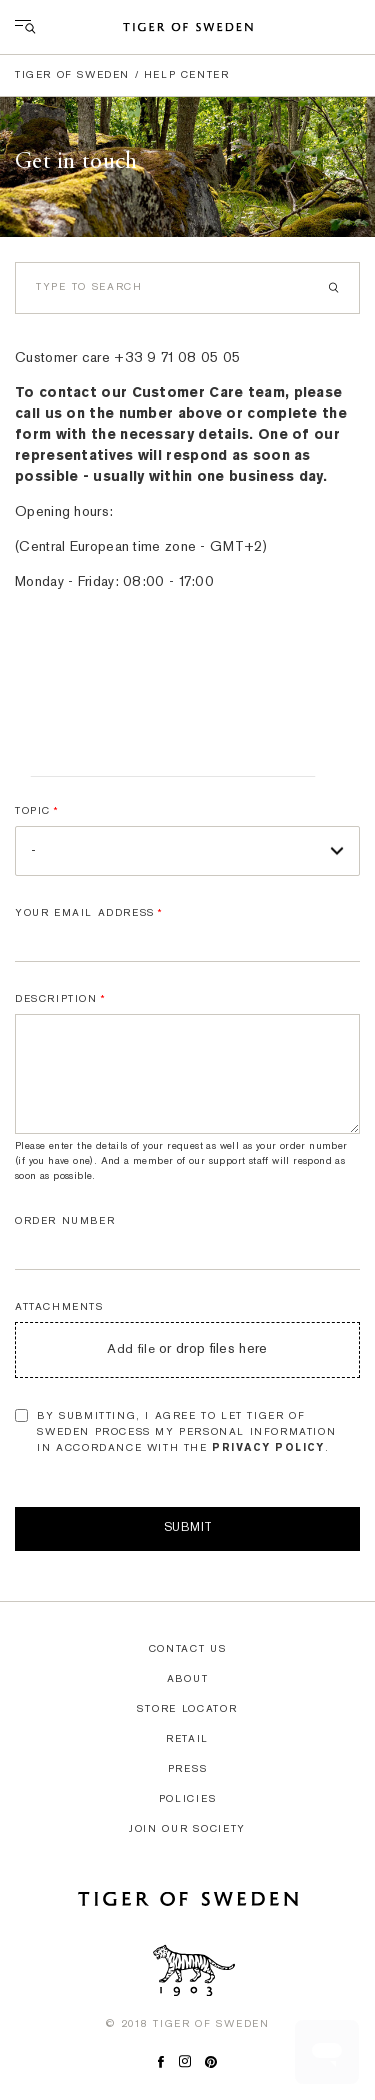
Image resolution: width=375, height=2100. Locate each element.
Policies (188, 1799)
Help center (187, 75)
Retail (187, 1739)
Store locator (187, 1709)
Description (56, 999)
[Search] (187, 288)
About (188, 1679)
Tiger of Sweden (72, 75)
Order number (65, 1221)
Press (188, 1769)
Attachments (59, 1307)
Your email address (85, 913)
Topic (33, 811)
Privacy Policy (268, 1448)
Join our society (187, 1829)
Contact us (188, 1649)
